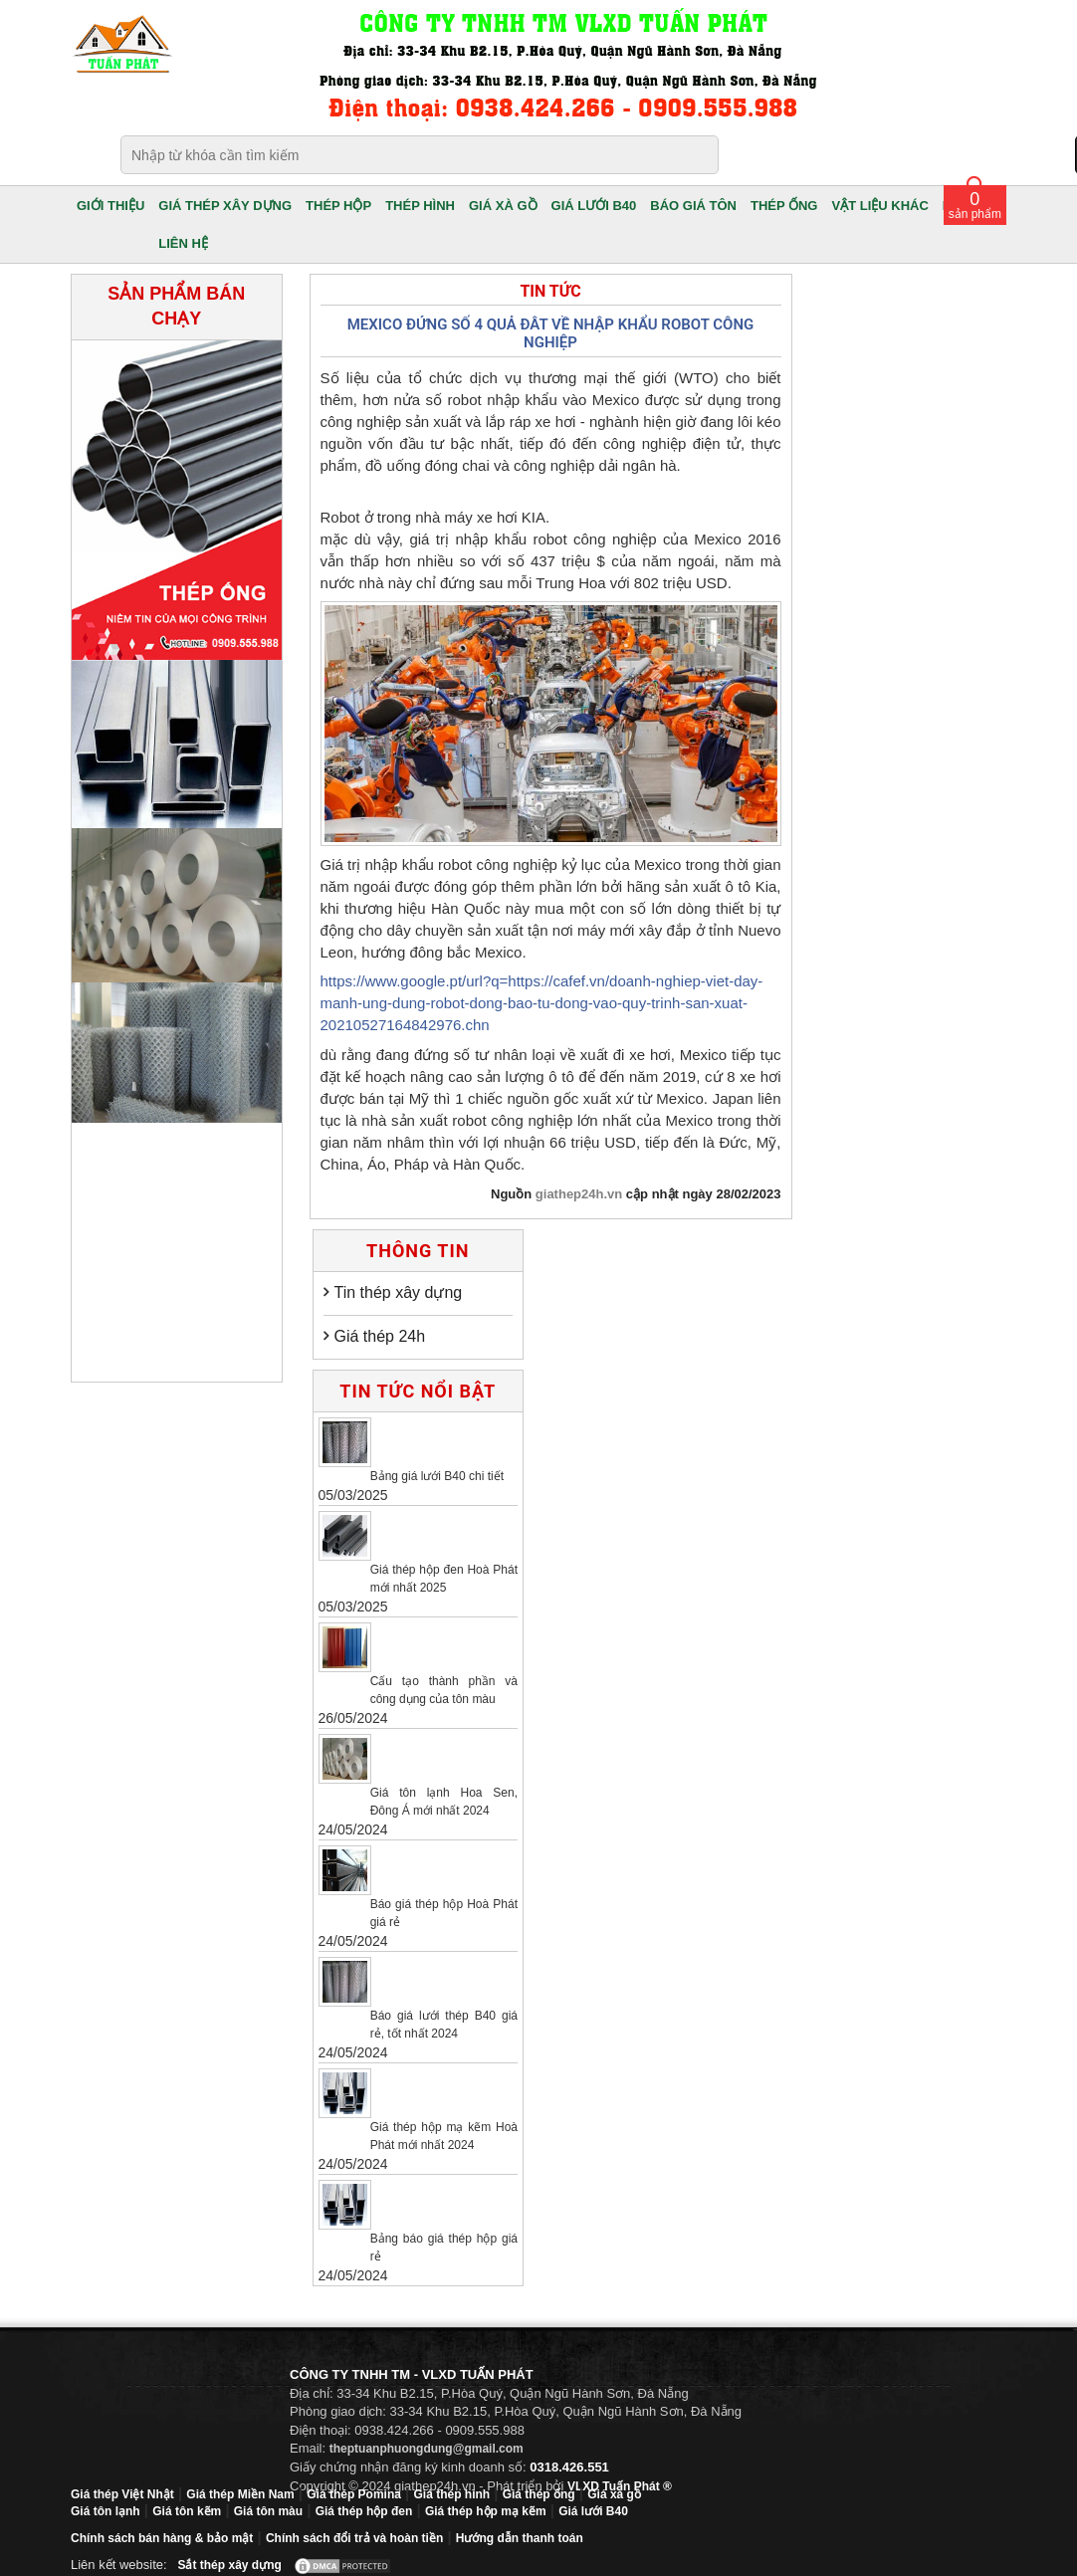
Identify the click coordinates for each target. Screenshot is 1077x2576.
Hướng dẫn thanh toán (519, 2538)
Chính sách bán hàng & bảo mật (162, 2538)
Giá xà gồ (614, 2494)
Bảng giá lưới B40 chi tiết (437, 1476)
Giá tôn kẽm (186, 2511)
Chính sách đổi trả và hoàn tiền (354, 2538)
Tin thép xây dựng (398, 1292)
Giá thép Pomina (354, 2494)
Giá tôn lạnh (105, 2511)
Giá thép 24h (380, 1336)
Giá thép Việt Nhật (122, 2494)
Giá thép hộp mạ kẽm (485, 2511)
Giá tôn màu (268, 2511)
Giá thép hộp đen (364, 2511)
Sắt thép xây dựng (229, 2565)
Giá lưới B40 (593, 2511)
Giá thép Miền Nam (240, 2494)
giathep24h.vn (579, 1193)
